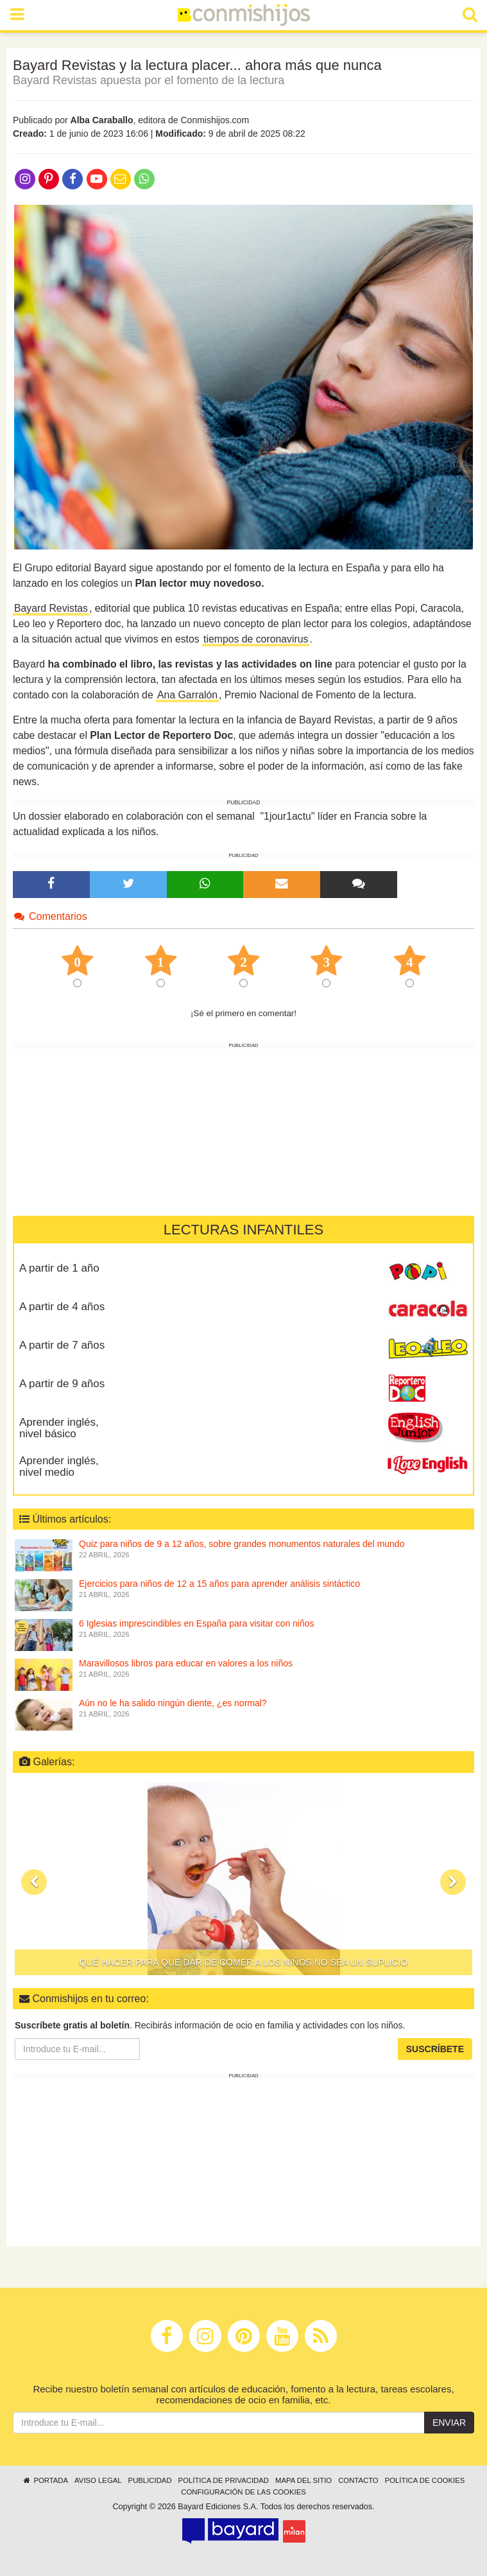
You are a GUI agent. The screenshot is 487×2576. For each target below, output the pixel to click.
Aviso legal (97, 2480)
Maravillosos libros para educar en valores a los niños (186, 1663)
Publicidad (150, 2480)
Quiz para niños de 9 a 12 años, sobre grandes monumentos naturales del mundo (241, 1544)
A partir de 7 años (62, 1345)
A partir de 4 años (62, 1307)
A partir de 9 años (62, 1384)
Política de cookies (425, 2480)
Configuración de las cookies (243, 2492)
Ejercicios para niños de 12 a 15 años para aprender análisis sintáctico (219, 1583)
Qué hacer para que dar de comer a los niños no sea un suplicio (244, 1962)
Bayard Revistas (51, 608)
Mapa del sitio (303, 2480)
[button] (34, 1882)
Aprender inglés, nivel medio (59, 1467)
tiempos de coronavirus (255, 639)
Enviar (449, 2422)
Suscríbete (435, 2049)
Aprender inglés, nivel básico (59, 1428)
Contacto (358, 2480)
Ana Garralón (187, 694)
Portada (45, 2480)
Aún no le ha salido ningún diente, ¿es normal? (173, 1703)
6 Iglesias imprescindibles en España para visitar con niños (196, 1623)
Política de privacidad (223, 2480)
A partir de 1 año (59, 1268)
